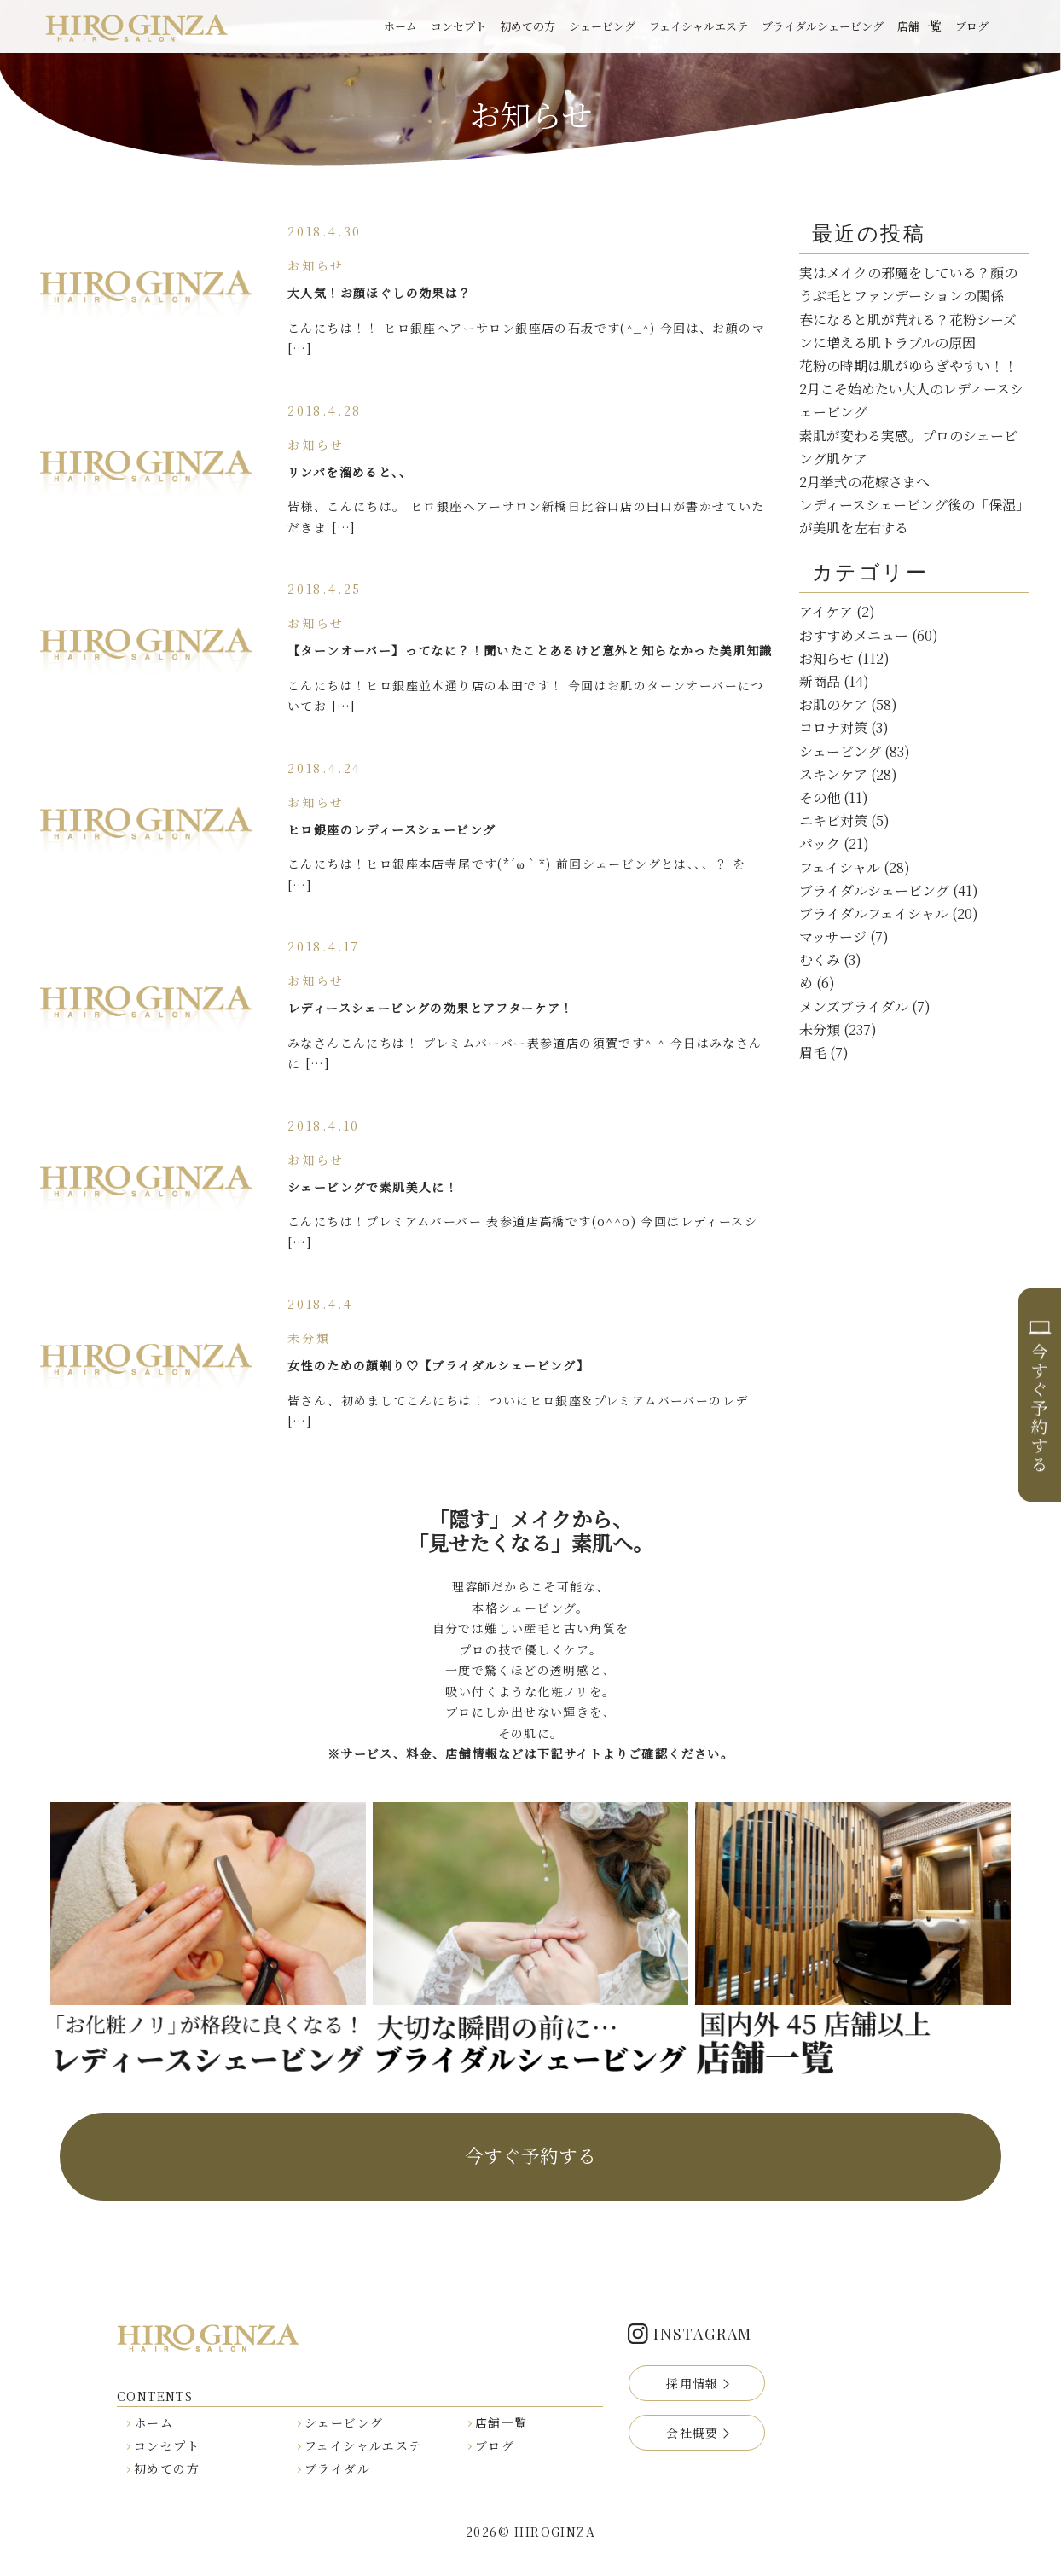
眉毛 (812, 1052)
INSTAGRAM (702, 2333)
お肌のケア (833, 704)
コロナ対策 (833, 727)
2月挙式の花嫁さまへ (864, 481)
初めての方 (527, 26)
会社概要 (692, 2432)
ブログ (972, 26)
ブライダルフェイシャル (873, 913)
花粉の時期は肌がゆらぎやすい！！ (908, 365)
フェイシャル (839, 867)
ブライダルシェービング (823, 26)
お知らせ (826, 658)
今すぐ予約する (530, 2155)
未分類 (819, 1029)
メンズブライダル (853, 1006)
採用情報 (692, 2383)
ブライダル (337, 2468)
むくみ (819, 959)
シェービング (602, 26)
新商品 (819, 681)
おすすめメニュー (853, 635)
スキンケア (833, 774)
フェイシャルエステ (698, 26)
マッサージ (833, 936)
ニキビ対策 (833, 820)
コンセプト (458, 26)
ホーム (400, 26)
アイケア (826, 611)
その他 (819, 797)
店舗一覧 (919, 26)
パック (819, 843)
